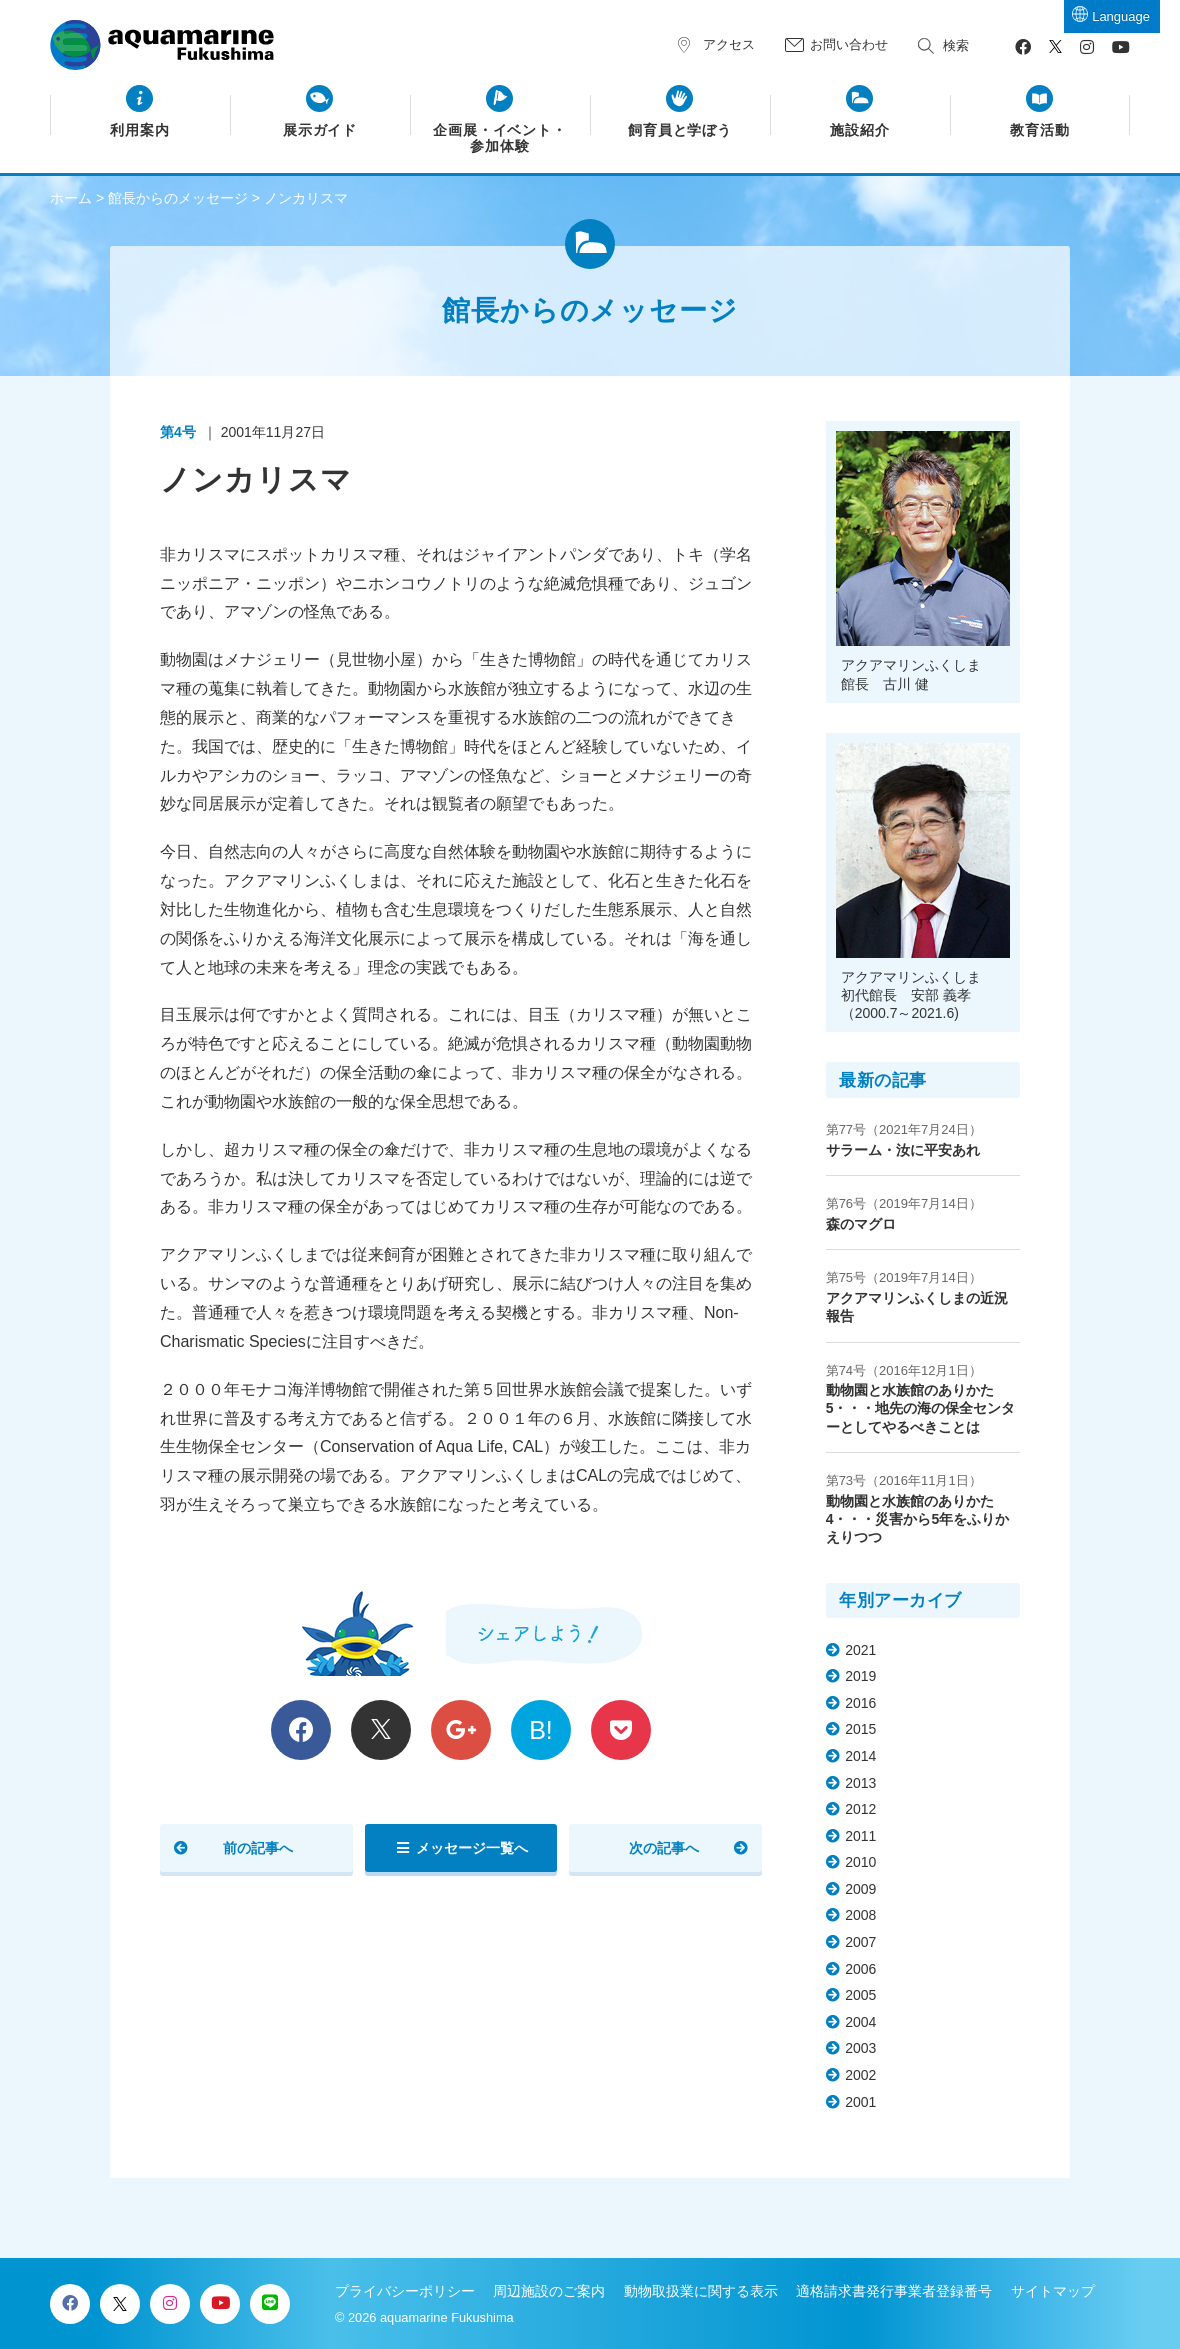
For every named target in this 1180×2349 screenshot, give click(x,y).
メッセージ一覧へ (472, 1848)
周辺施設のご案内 (549, 2291)
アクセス (729, 44)
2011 (860, 1836)
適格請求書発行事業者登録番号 (894, 2291)
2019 (860, 1676)
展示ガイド (320, 130)
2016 (860, 1703)
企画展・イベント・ (500, 139)
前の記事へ (258, 1848)
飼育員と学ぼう (680, 130)
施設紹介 (860, 130)
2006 (860, 1969)
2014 (860, 1756)
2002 (860, 2075)
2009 (860, 1889)
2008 (860, 1915)
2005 (860, 1995)
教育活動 (1040, 130)
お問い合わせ (849, 44)
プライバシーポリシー (405, 2291)
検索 (956, 45)
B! (541, 1730)
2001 (860, 2102)
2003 (860, 2048)
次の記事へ (664, 1848)
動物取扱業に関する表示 (701, 2291)
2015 (860, 1729)
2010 (860, 1862)
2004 (860, 2022)
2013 (860, 1783)
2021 (860, 1650)
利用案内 (140, 130)
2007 (860, 1942)
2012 (860, 1809)
